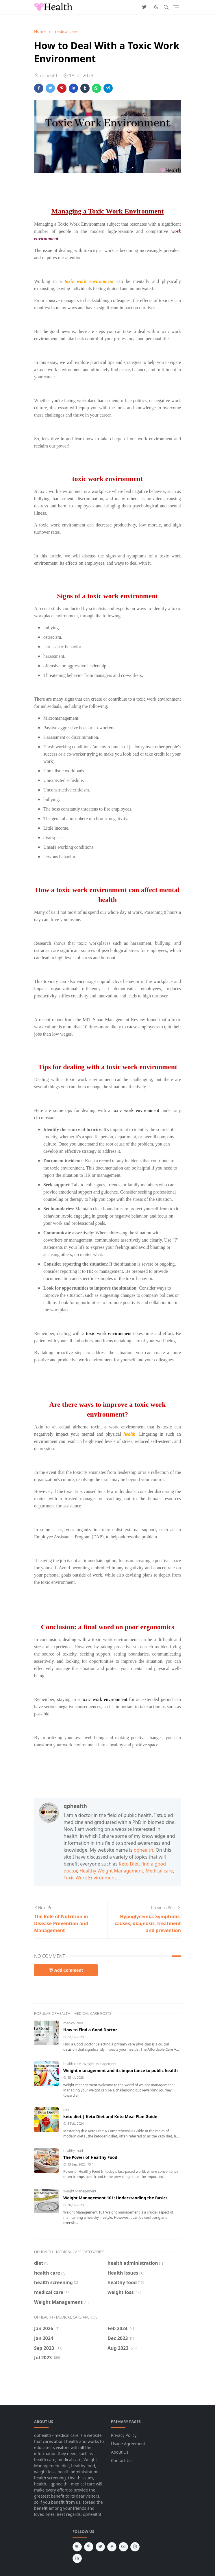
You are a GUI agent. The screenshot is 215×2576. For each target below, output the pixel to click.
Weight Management (100, 2063)
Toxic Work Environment (90, 1878)
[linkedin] (77, 2558)
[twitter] (144, 7)
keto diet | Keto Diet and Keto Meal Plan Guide (110, 2116)
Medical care (159, 1871)
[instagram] (135, 2546)
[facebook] (111, 2546)
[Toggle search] (166, 7)
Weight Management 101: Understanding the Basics (115, 2198)
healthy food (73, 2150)
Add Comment (66, 1970)
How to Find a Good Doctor (90, 2029)
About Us (119, 2452)
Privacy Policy (123, 2435)
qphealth (143, 1850)
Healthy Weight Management (111, 1871)
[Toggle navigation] (176, 7)
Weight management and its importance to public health (120, 2070)
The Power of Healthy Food (90, 2157)
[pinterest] (88, 2546)
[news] (77, 2546)
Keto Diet (129, 1864)
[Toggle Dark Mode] (156, 7)
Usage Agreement (128, 2443)
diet (66, 2109)
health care (72, 2063)
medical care (73, 2023)
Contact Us (121, 2460)
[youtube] (123, 2546)
